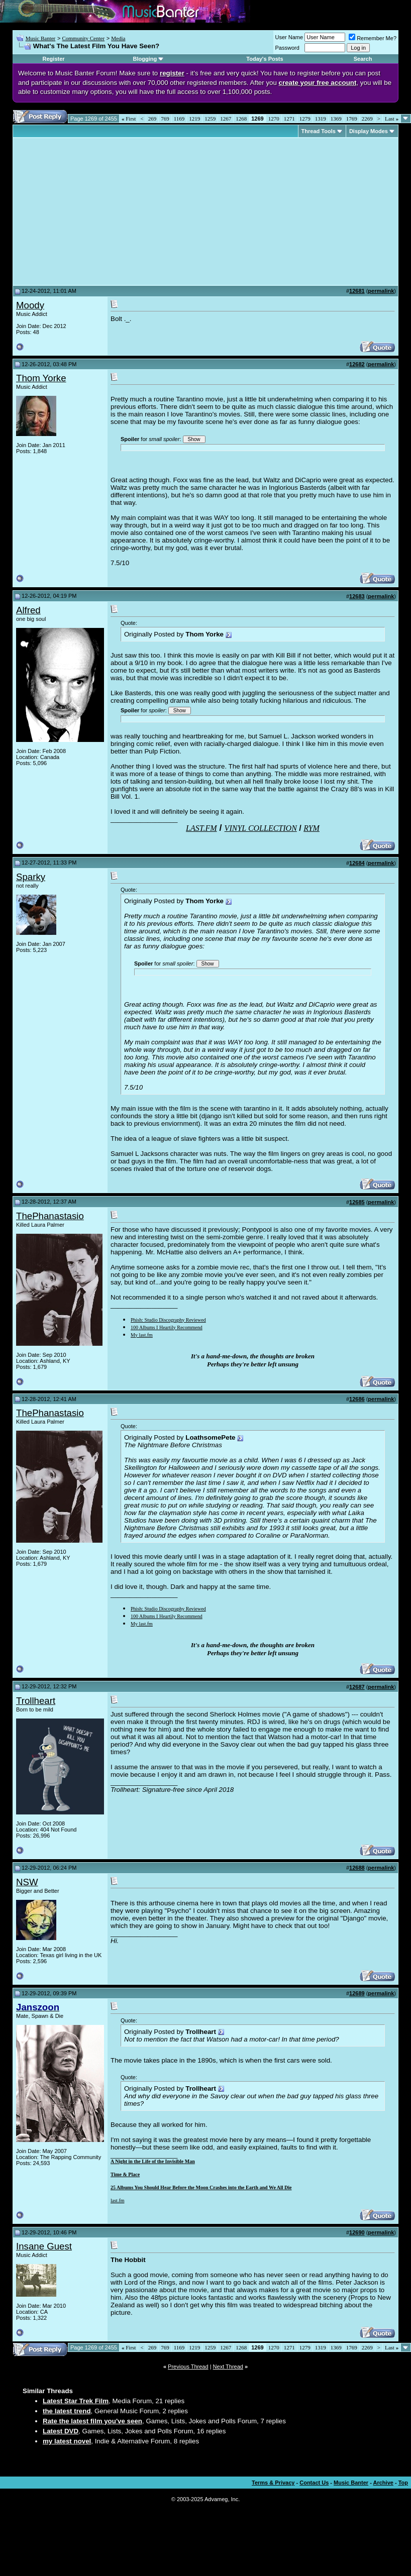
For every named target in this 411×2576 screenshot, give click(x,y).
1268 (241, 119)
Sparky (30, 877)
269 (152, 119)
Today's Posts (264, 59)
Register (54, 59)
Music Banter (41, 38)
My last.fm (142, 1335)
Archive (383, 2483)
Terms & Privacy (273, 2483)
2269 (367, 119)
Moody (30, 305)
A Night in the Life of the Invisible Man (153, 2161)
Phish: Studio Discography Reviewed (168, 1320)
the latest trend (67, 2411)
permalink (381, 291)
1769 (351, 119)
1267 (225, 119)
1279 (305, 119)
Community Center (83, 38)
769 (165, 119)
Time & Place (125, 2174)
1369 (336, 119)
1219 (194, 119)
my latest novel (67, 2441)
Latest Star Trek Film (76, 2401)
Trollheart (35, 1700)
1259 (210, 119)
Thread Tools (318, 131)
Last (391, 119)
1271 (289, 119)
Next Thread (228, 2367)
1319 (320, 119)
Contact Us (314, 2483)
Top (403, 2483)
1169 (179, 119)
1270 (273, 119)
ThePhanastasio (50, 1216)
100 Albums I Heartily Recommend (166, 1327)
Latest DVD (60, 2431)
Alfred (28, 610)
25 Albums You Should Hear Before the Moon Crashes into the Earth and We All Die (201, 2187)
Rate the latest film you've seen (92, 2421)
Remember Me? (372, 38)
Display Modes (368, 131)
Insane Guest (44, 2246)
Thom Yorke (41, 378)
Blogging (145, 59)
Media (118, 38)
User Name (289, 37)
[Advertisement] (100, 211)
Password (287, 48)
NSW (27, 1882)
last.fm (118, 2200)
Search (363, 59)
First (129, 119)
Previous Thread (188, 2367)
